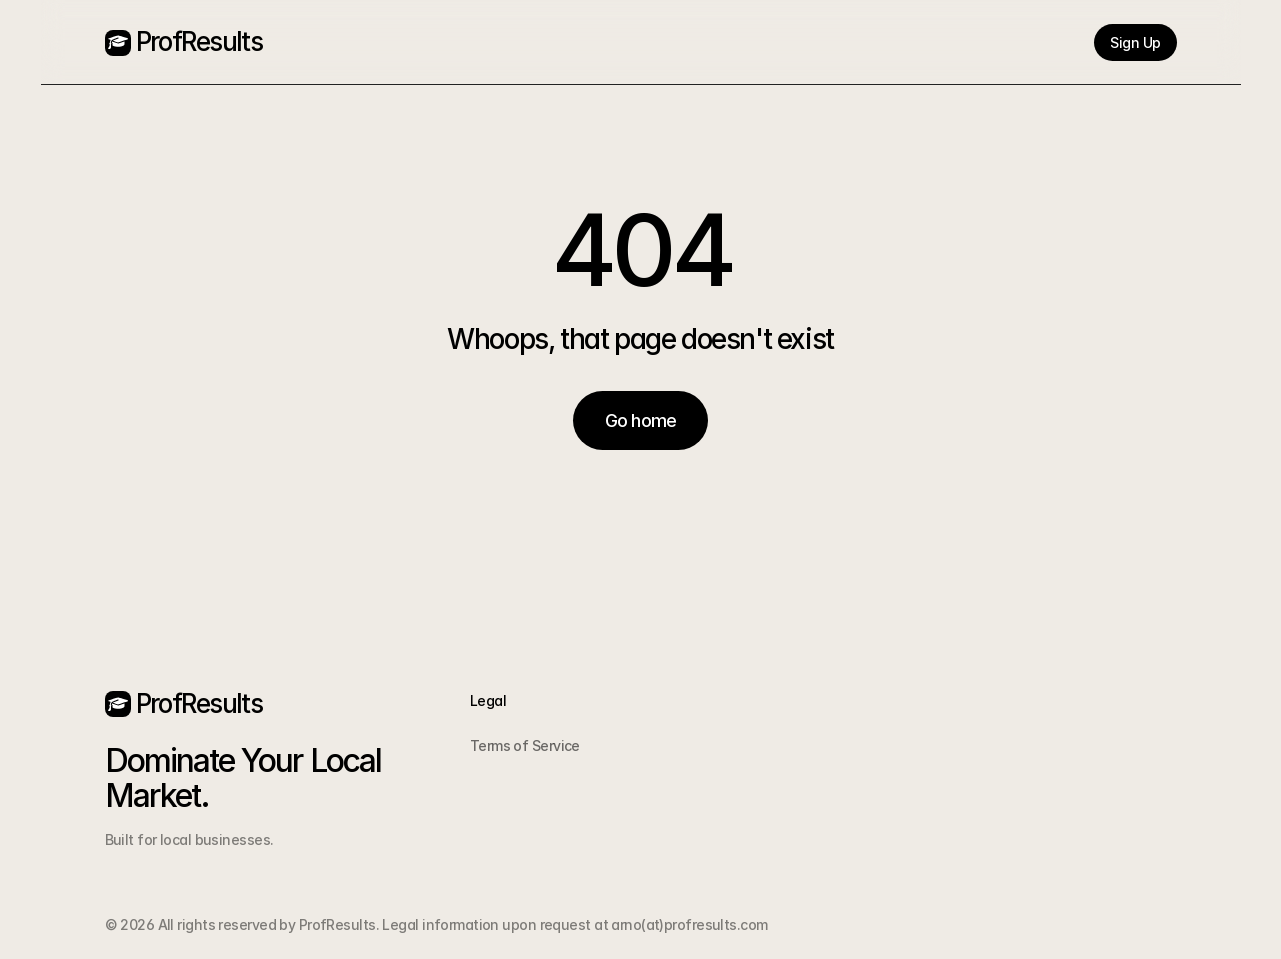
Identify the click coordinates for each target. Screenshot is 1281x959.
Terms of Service (525, 745)
